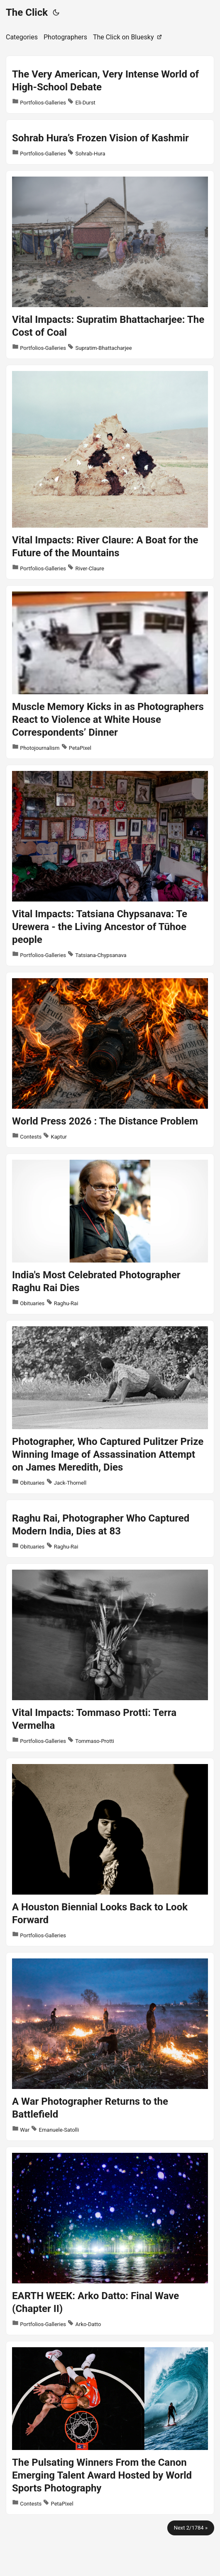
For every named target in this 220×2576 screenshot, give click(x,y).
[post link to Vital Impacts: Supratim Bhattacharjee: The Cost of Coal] (110, 265)
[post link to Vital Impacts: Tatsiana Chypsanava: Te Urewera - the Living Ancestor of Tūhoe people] (110, 865)
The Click (27, 12)
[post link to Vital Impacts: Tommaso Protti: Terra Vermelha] (110, 1658)
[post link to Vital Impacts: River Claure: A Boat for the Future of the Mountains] (110, 472)
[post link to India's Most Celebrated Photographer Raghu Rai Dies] (110, 1234)
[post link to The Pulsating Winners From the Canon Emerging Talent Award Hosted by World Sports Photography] (110, 2427)
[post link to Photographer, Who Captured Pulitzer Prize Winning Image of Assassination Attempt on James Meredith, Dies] (110, 1407)
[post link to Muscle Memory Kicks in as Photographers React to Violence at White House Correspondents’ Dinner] (110, 672)
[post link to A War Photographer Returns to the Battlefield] (110, 2046)
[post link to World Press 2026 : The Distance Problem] (110, 1059)
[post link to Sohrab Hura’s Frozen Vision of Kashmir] (110, 142)
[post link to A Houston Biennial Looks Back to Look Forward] (110, 1852)
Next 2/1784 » (191, 2528)
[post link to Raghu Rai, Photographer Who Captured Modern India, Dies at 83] (110, 1528)
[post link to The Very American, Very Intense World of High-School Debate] (110, 84)
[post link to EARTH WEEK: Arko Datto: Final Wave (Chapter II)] (110, 2241)
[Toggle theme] (56, 12)
